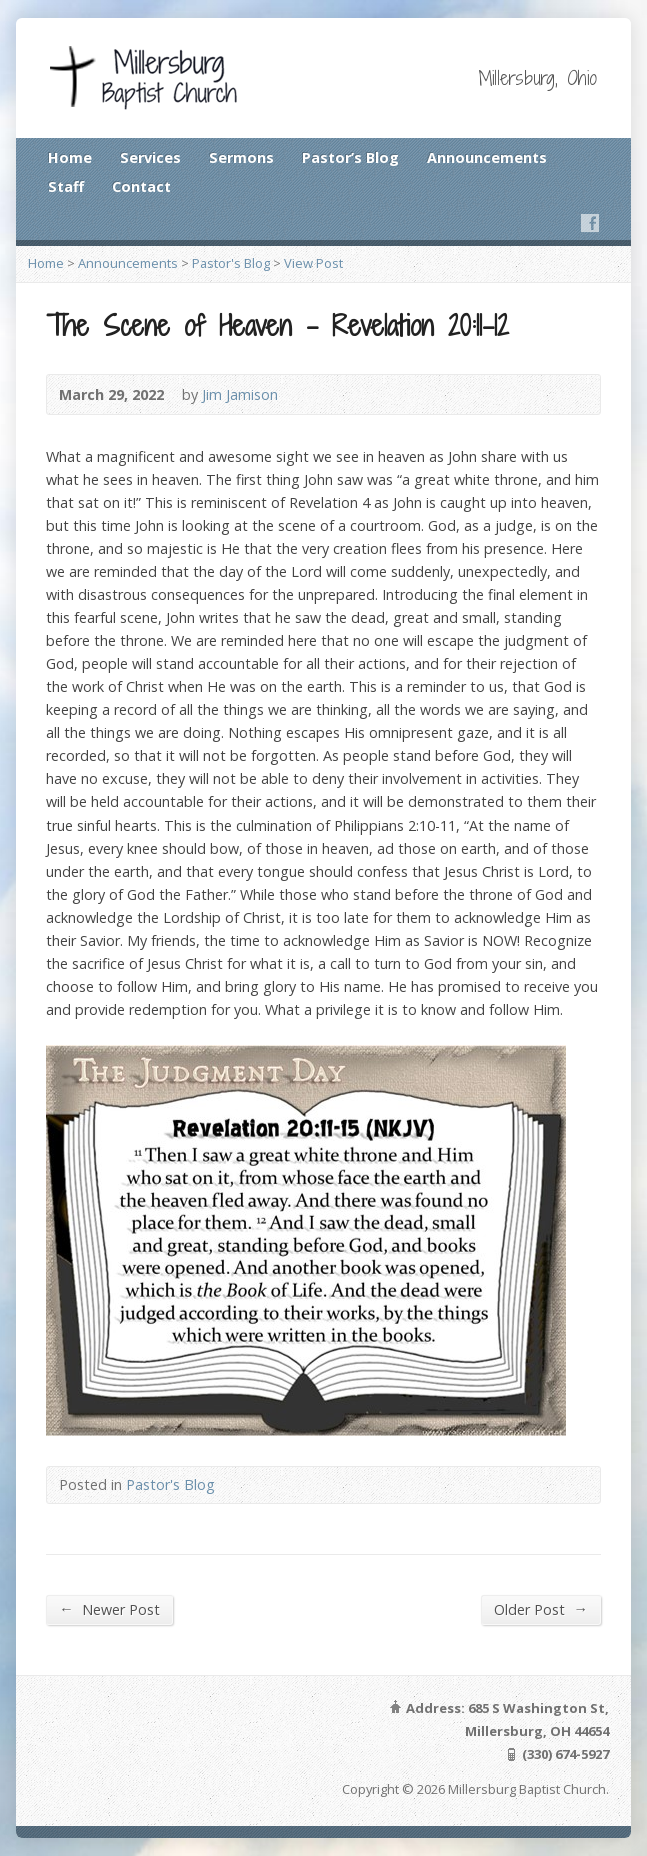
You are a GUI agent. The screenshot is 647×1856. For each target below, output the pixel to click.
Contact (141, 186)
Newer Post (109, 1609)
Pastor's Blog (231, 263)
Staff (66, 186)
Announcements (487, 157)
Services (150, 157)
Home (70, 157)
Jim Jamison (240, 394)
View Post (313, 263)
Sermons (241, 157)
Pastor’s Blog (350, 157)
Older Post (540, 1609)
